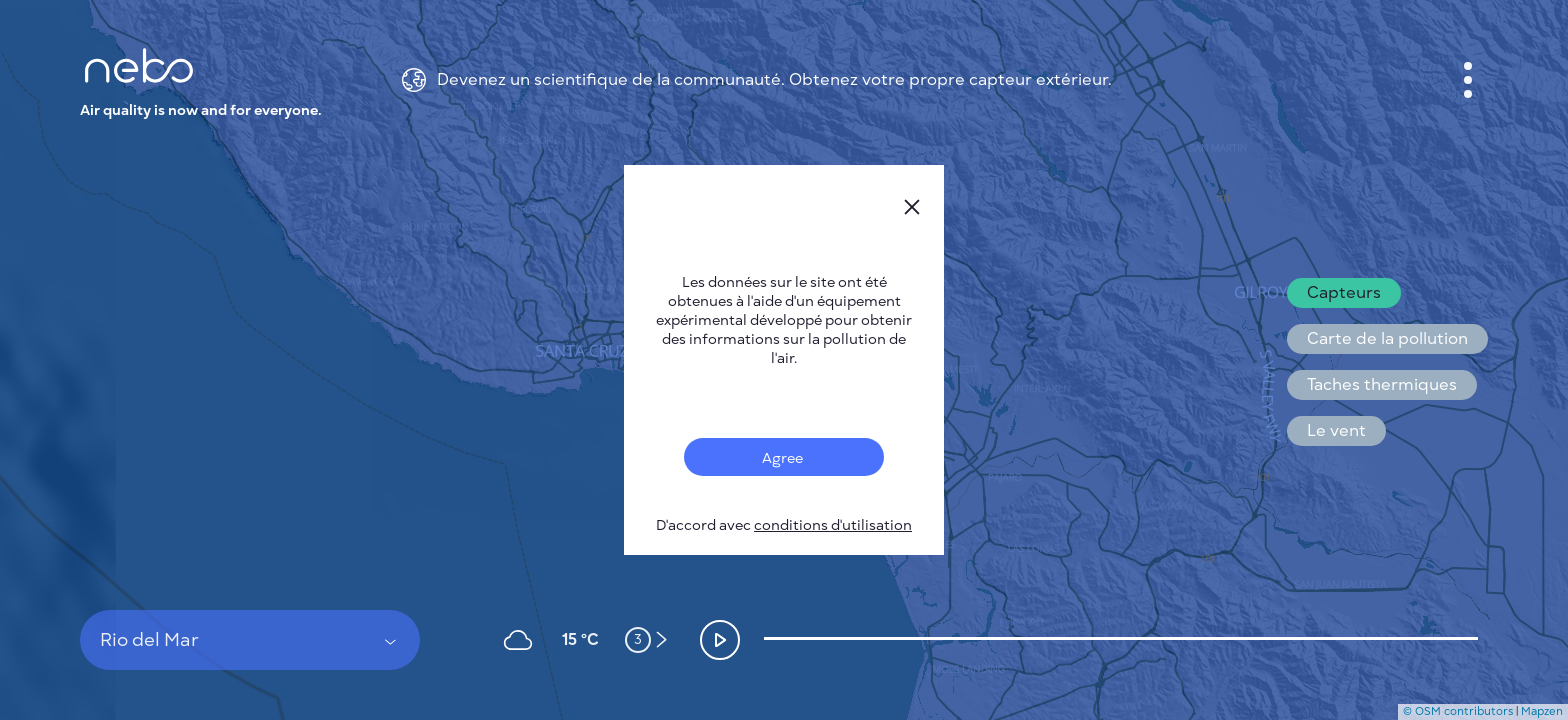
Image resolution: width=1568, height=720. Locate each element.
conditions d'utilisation (833, 525)
